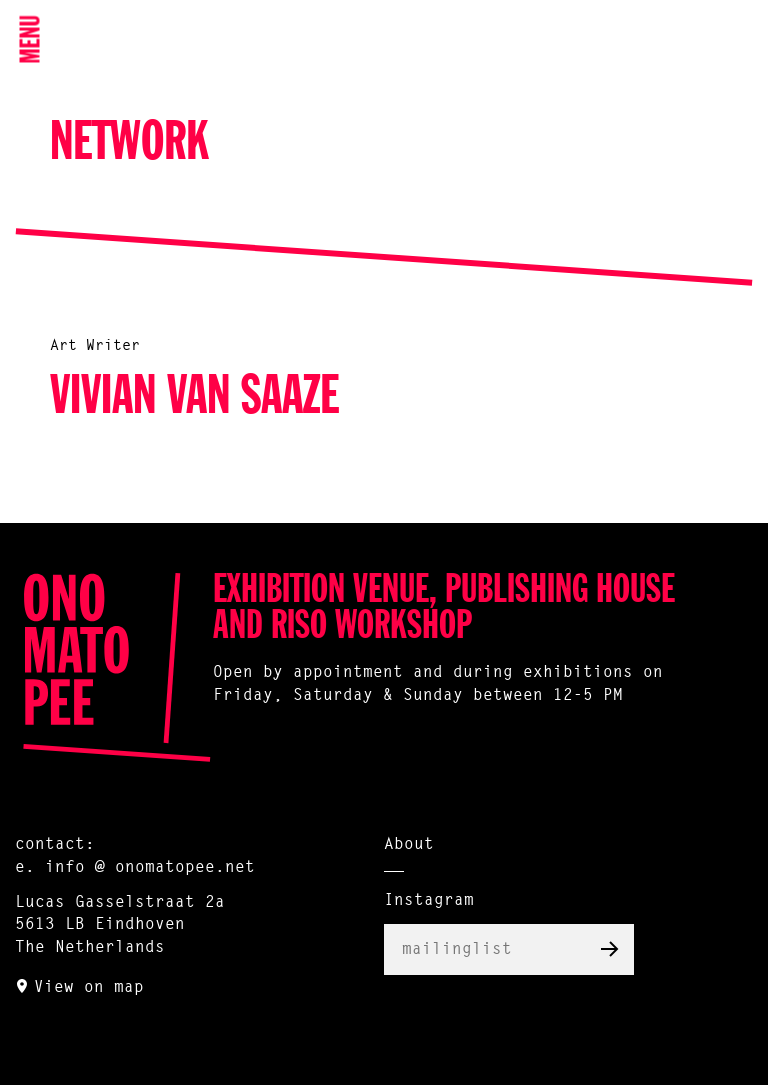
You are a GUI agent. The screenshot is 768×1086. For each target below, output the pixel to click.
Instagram (429, 901)
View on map (89, 988)
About (409, 845)
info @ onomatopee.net (150, 868)
